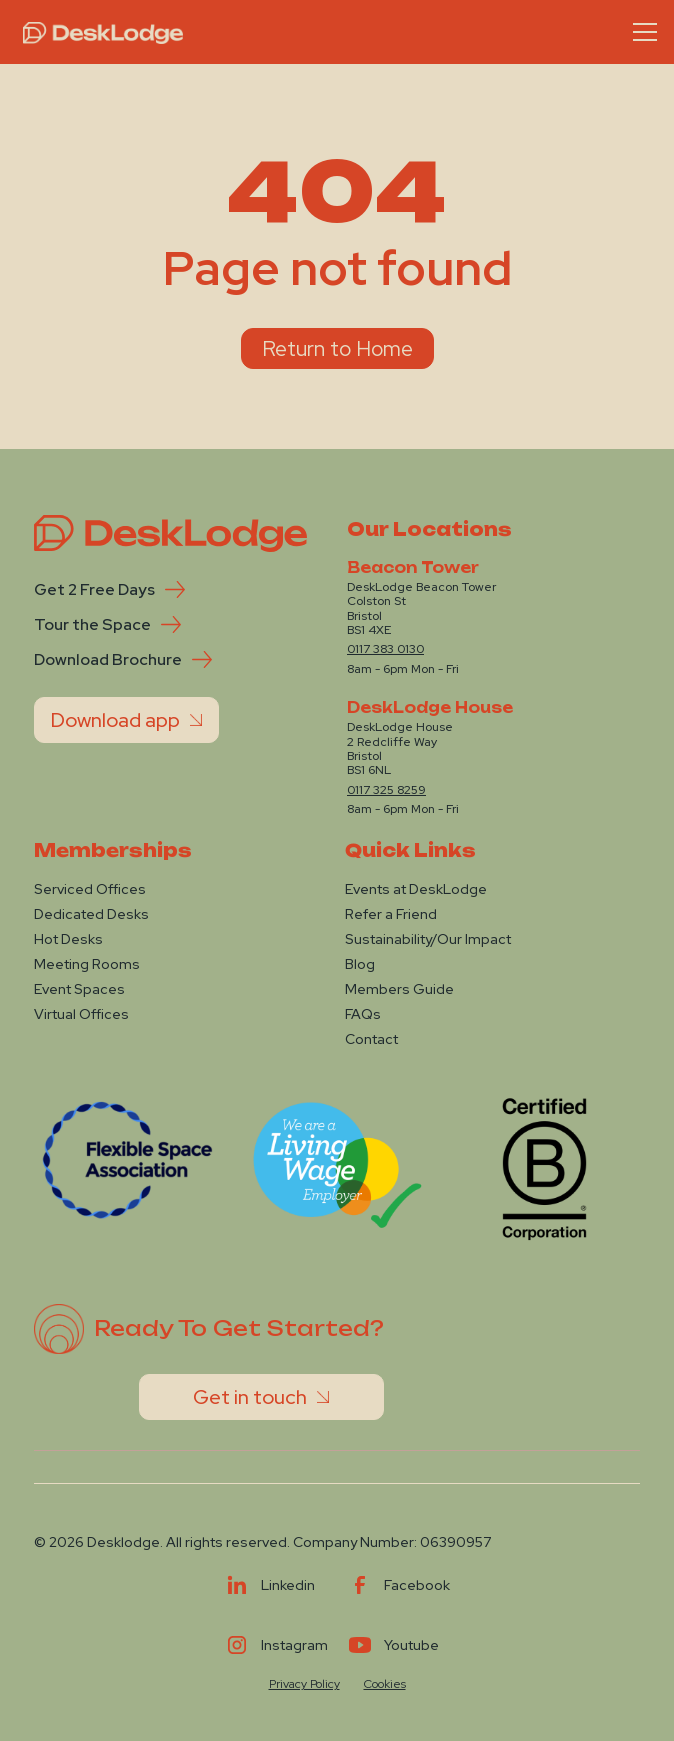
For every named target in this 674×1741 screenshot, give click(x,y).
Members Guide (399, 989)
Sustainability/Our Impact (428, 939)
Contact (371, 1039)
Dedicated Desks (91, 914)
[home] (98, 32)
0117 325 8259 (386, 790)
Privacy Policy (304, 1684)
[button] (641, 32)
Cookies (385, 1684)
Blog (360, 964)
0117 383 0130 (385, 649)
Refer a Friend (391, 914)
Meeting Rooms (87, 964)
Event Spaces (79, 989)
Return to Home (337, 348)
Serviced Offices (90, 889)
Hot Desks (68, 939)
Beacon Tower (413, 568)
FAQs (363, 1014)
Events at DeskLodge (416, 889)
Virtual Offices (81, 1014)
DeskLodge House (430, 708)
